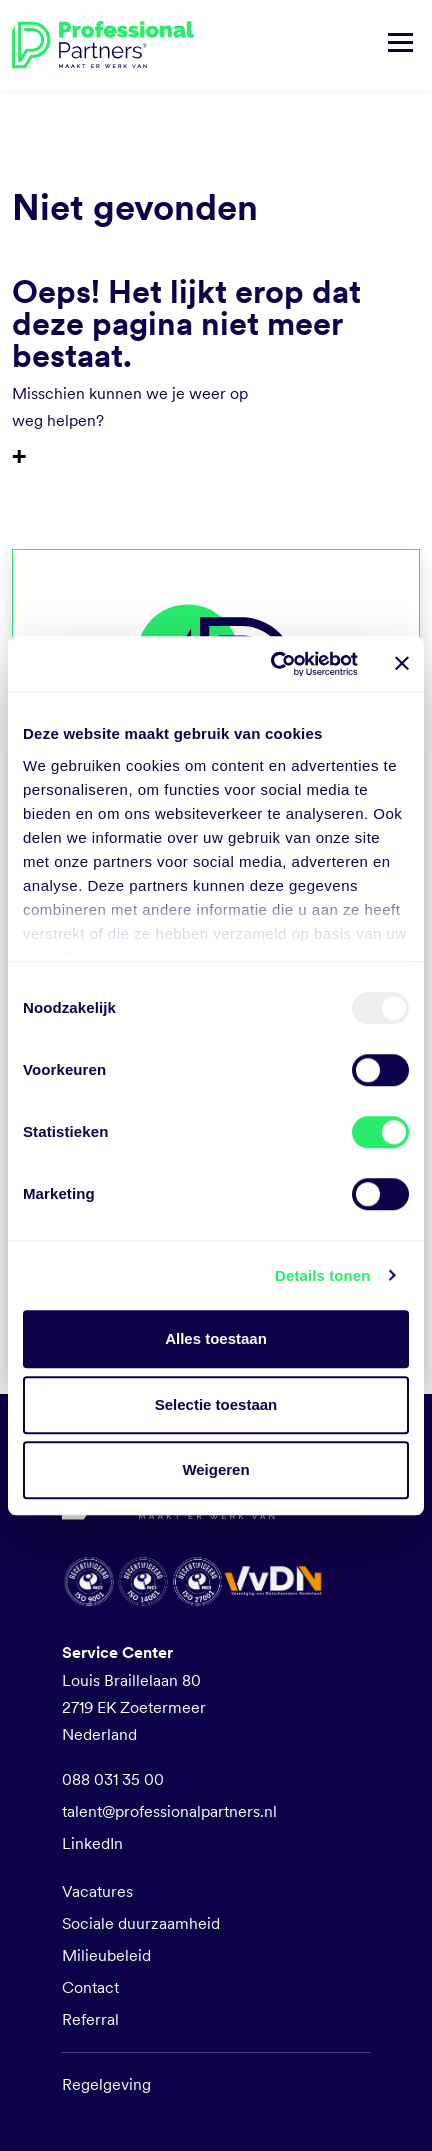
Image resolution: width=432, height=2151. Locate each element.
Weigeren (215, 1469)
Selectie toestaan (216, 1404)
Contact (90, 1987)
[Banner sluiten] (402, 664)
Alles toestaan (216, 1338)
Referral (90, 2019)
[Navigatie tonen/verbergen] (400, 45)
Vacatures (97, 1891)
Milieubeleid (106, 1955)
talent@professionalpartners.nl (169, 1811)
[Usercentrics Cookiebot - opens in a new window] (272, 664)
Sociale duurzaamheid (141, 1923)
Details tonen (322, 1275)
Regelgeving (106, 2084)
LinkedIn (92, 1843)
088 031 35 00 (113, 1779)
